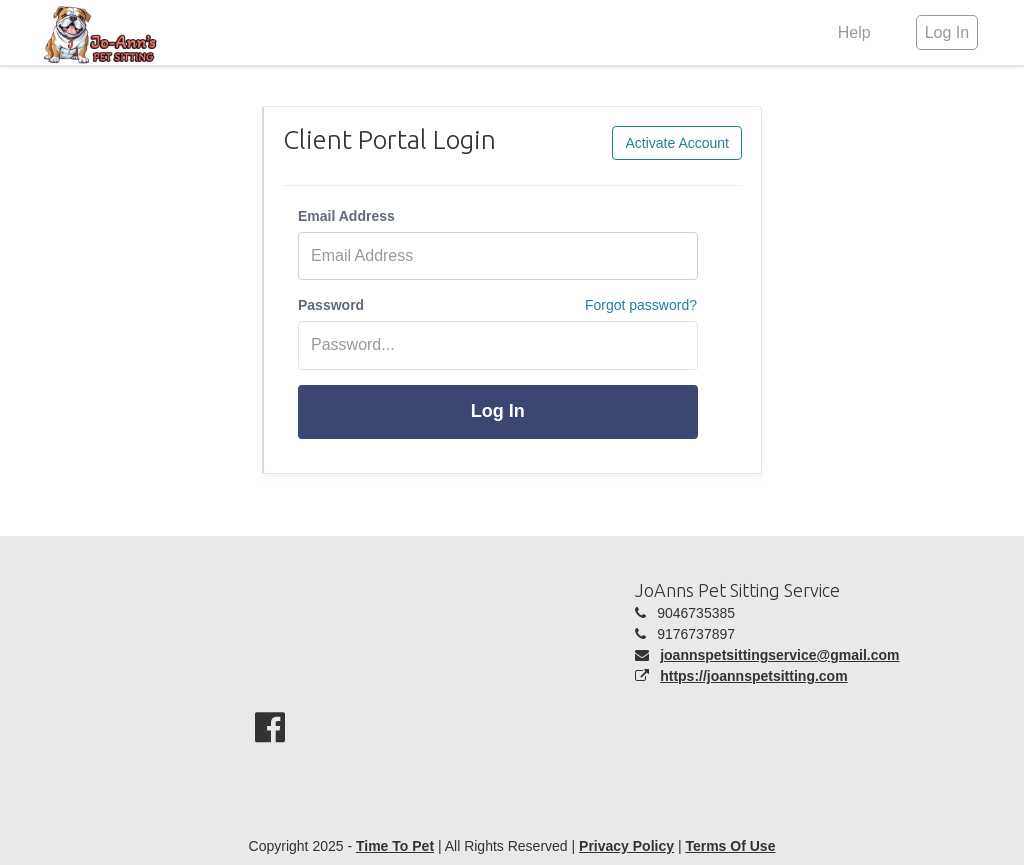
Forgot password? (641, 305)
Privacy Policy (626, 846)
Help (854, 32)
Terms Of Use (730, 846)
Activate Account (677, 143)
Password (331, 305)
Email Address (346, 216)
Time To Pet (395, 846)
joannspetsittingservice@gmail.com (779, 655)
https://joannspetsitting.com (753, 676)
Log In (498, 411)
